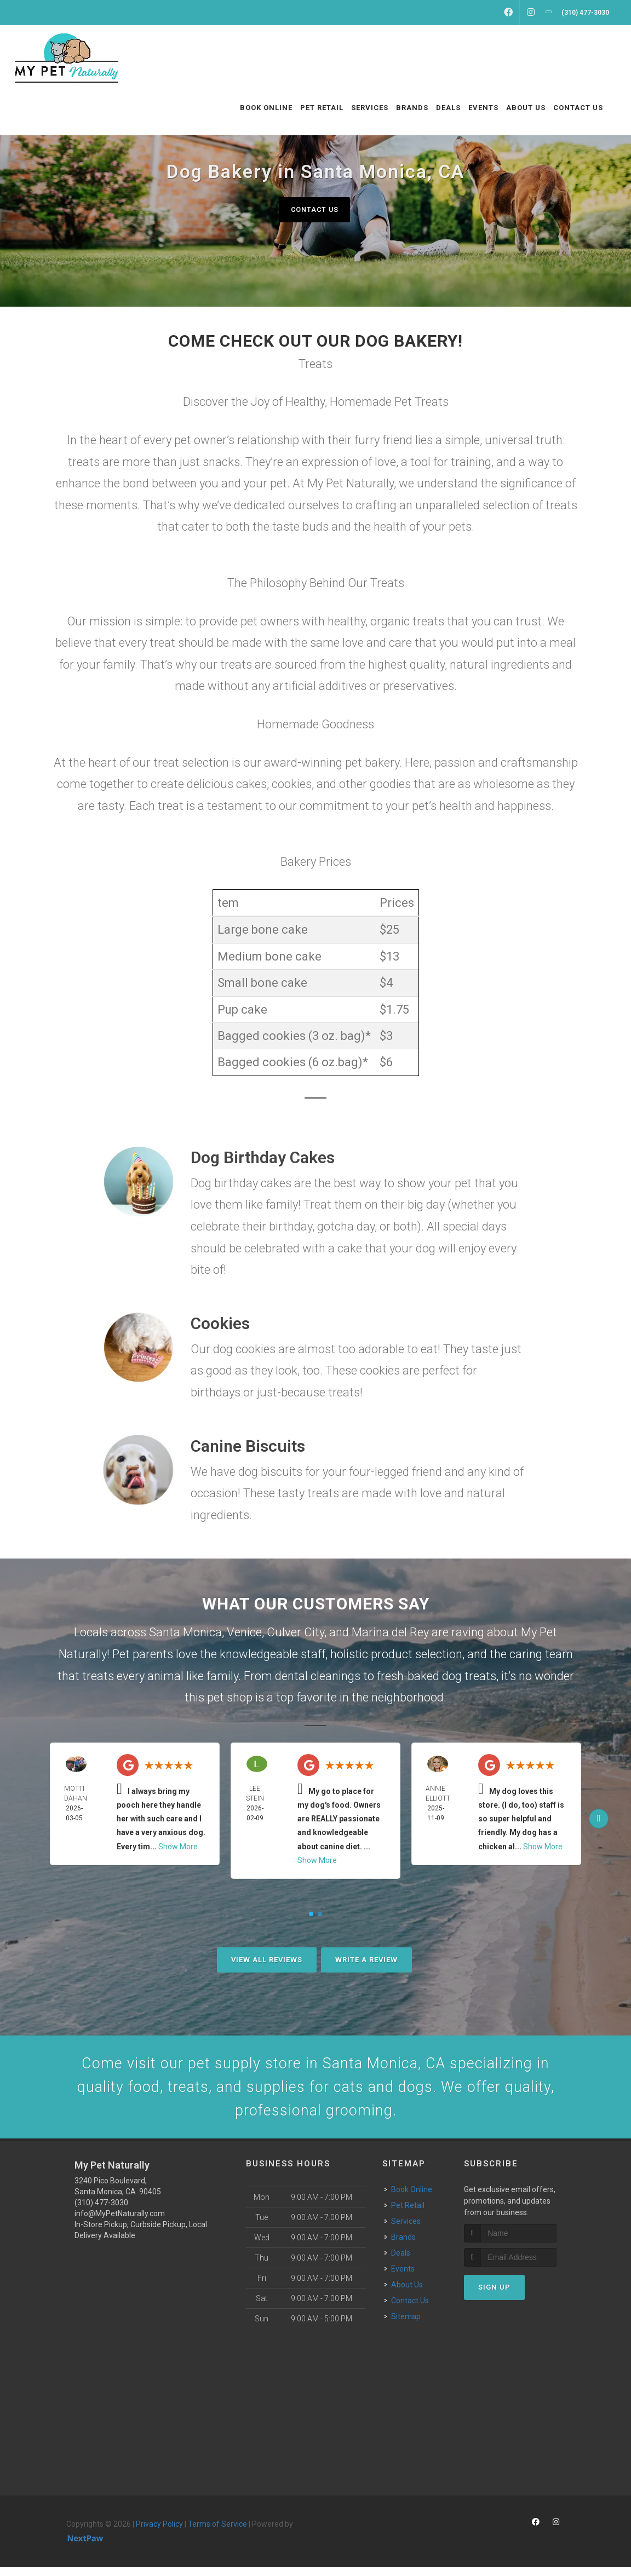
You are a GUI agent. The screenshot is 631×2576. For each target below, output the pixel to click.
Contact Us (314, 209)
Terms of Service (217, 2533)
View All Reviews (266, 1960)
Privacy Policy (159, 2533)
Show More (178, 1847)
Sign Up (494, 2296)
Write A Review (366, 1960)
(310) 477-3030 (101, 2211)
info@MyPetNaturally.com (119, 2222)
